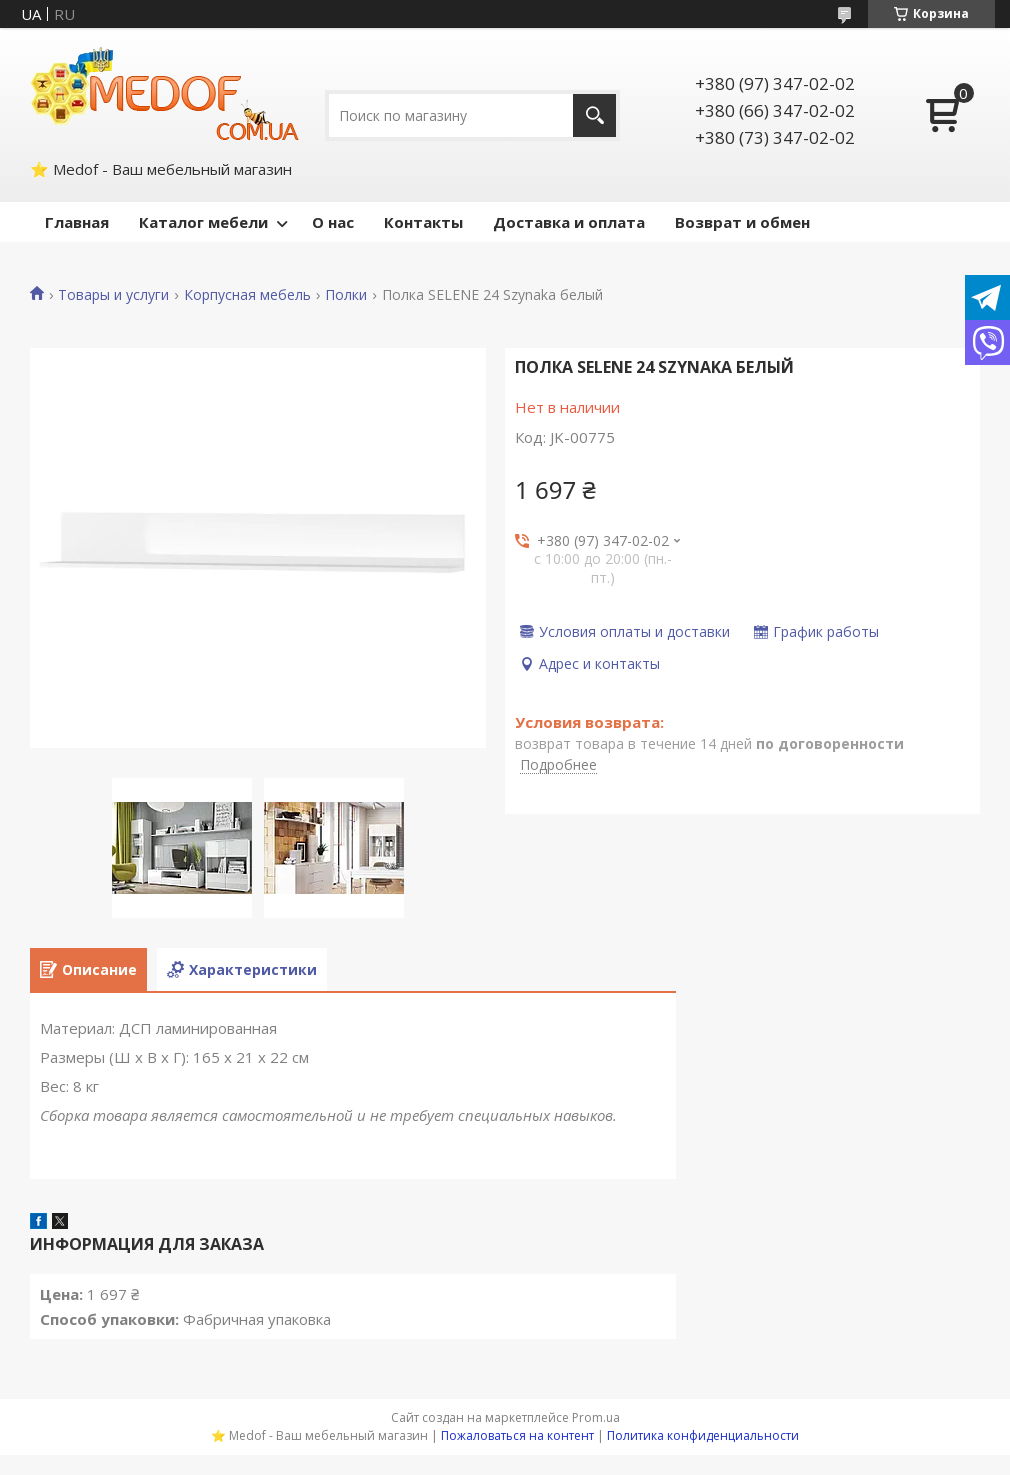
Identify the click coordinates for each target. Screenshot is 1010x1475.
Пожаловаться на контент (517, 1435)
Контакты (423, 222)
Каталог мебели (203, 222)
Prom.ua (596, 1417)
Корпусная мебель (247, 295)
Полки (346, 295)
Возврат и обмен (742, 222)
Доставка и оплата (569, 222)
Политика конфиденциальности (703, 1435)
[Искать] (594, 115)
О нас (333, 222)
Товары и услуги (113, 295)
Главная (77, 222)
